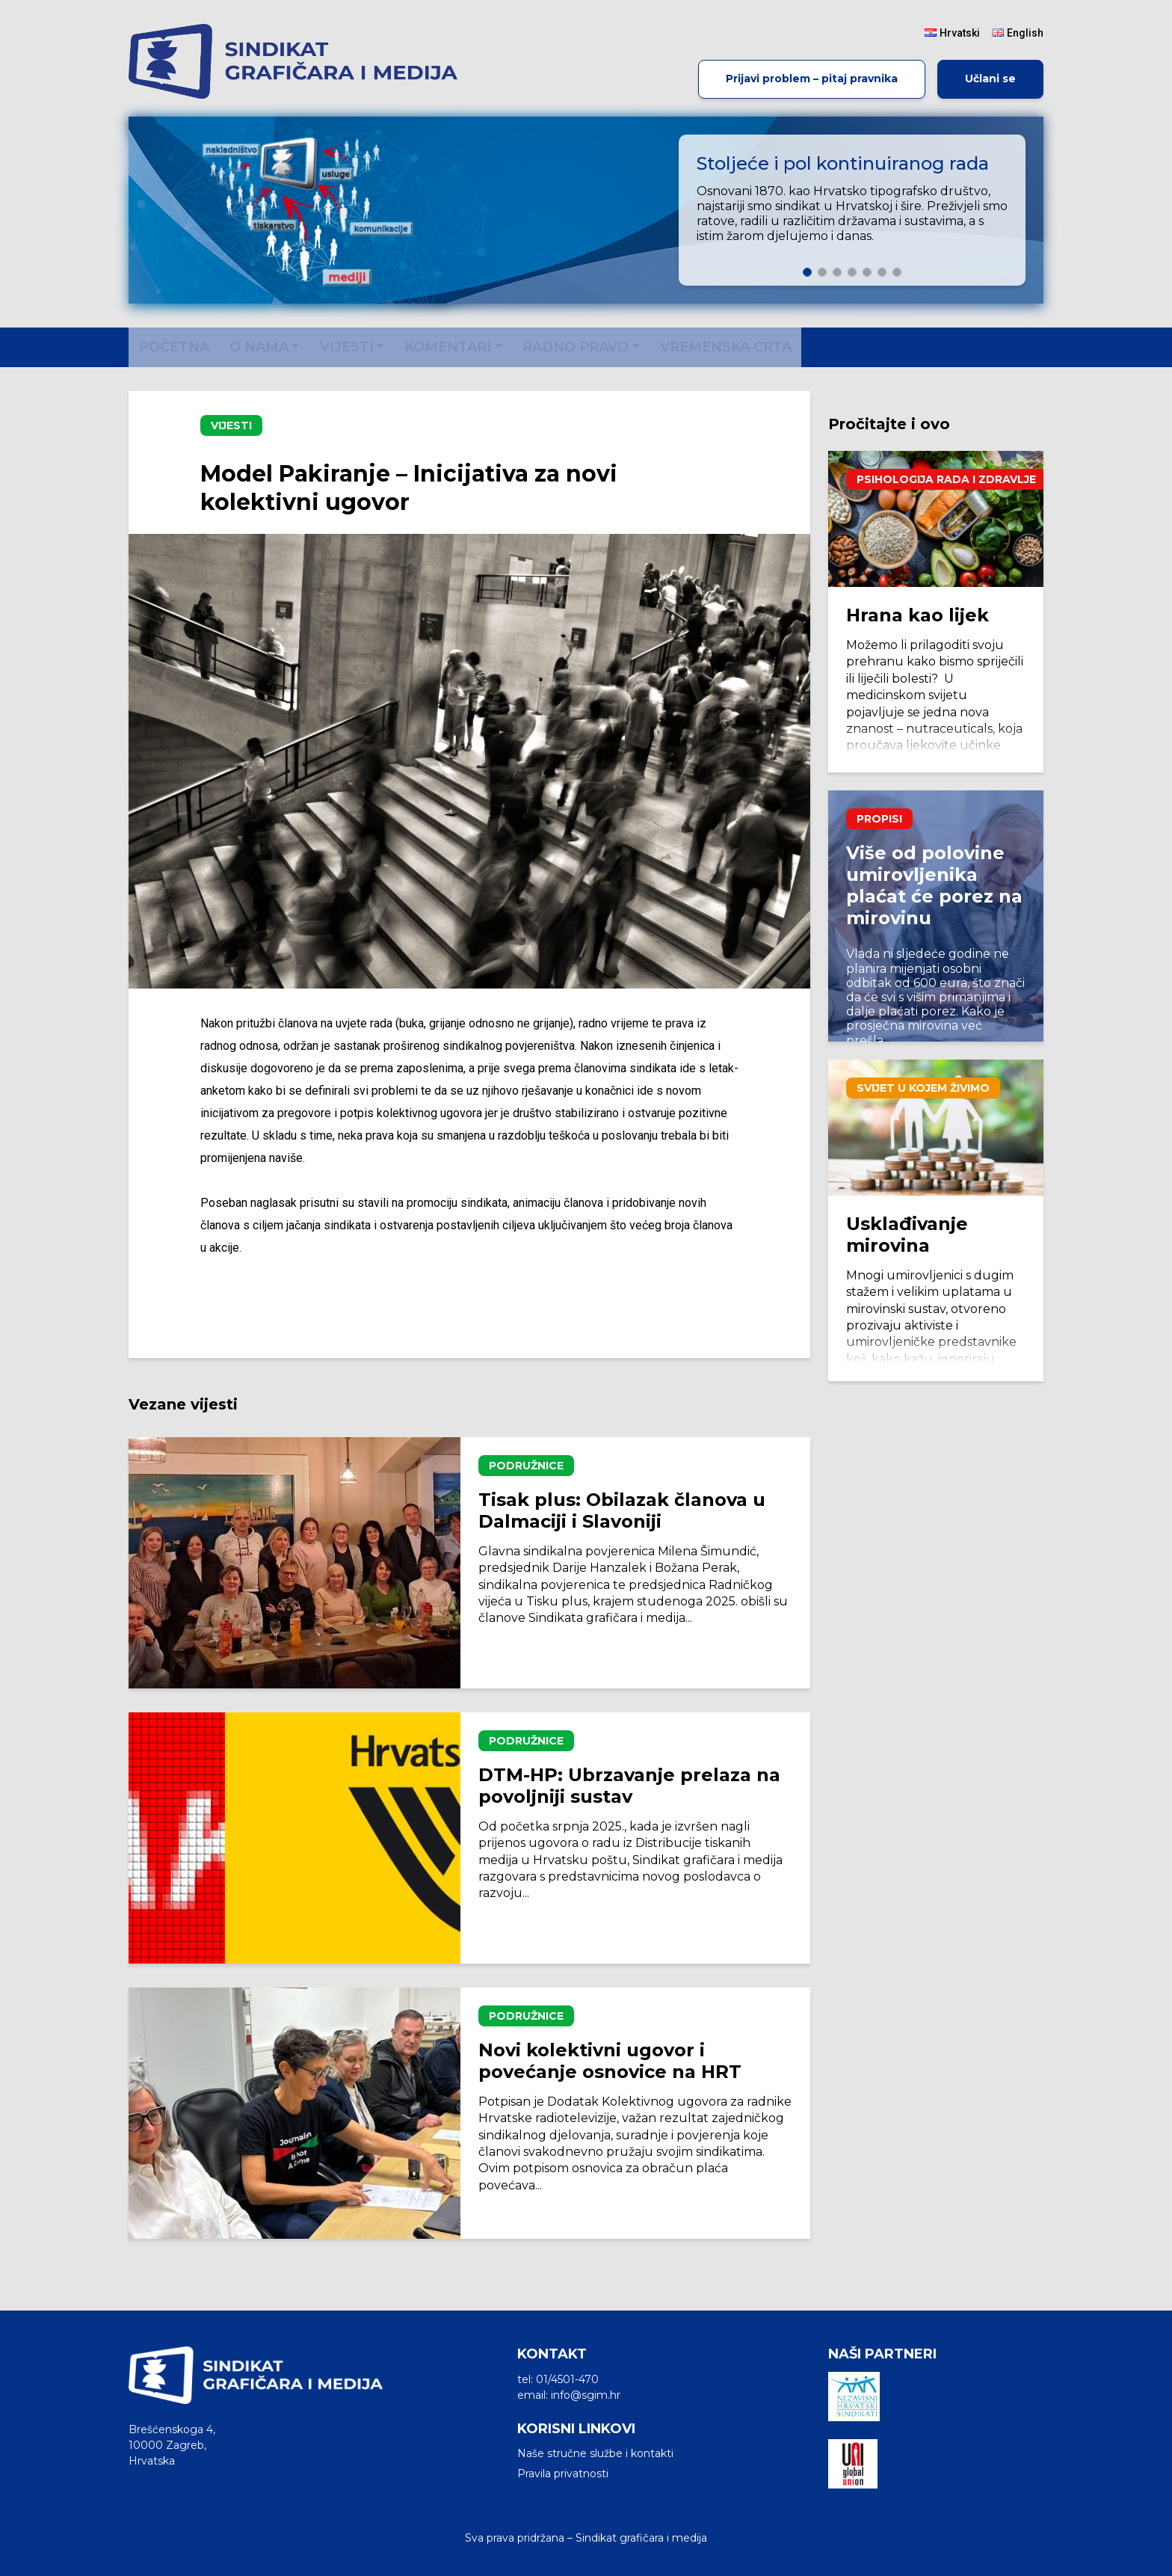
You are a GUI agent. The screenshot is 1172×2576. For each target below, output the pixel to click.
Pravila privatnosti (562, 2473)
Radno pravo (575, 347)
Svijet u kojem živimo (923, 1088)
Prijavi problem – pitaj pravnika (812, 78)
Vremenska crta (726, 347)
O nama (259, 347)
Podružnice (526, 1465)
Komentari (447, 347)
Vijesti (347, 347)
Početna (174, 347)
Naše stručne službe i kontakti (595, 2453)
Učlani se (990, 78)
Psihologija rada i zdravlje (946, 479)
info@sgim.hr (585, 2395)
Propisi (879, 819)
